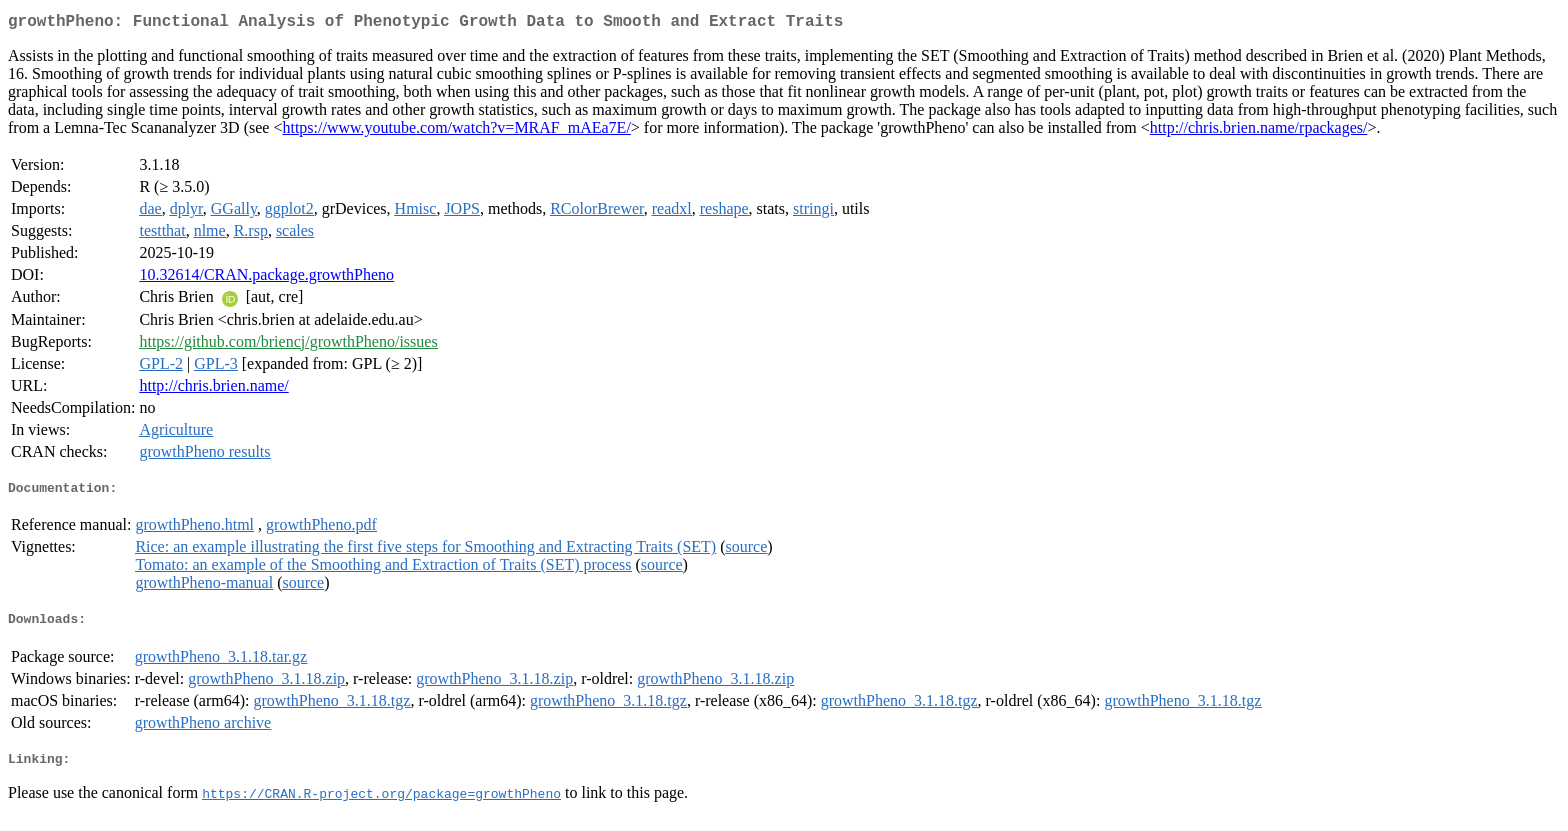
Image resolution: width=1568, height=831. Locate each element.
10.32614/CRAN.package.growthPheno (266, 278)
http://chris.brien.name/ (213, 389)
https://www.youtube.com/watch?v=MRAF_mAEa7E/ (456, 131)
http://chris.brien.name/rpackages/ (1259, 131)
